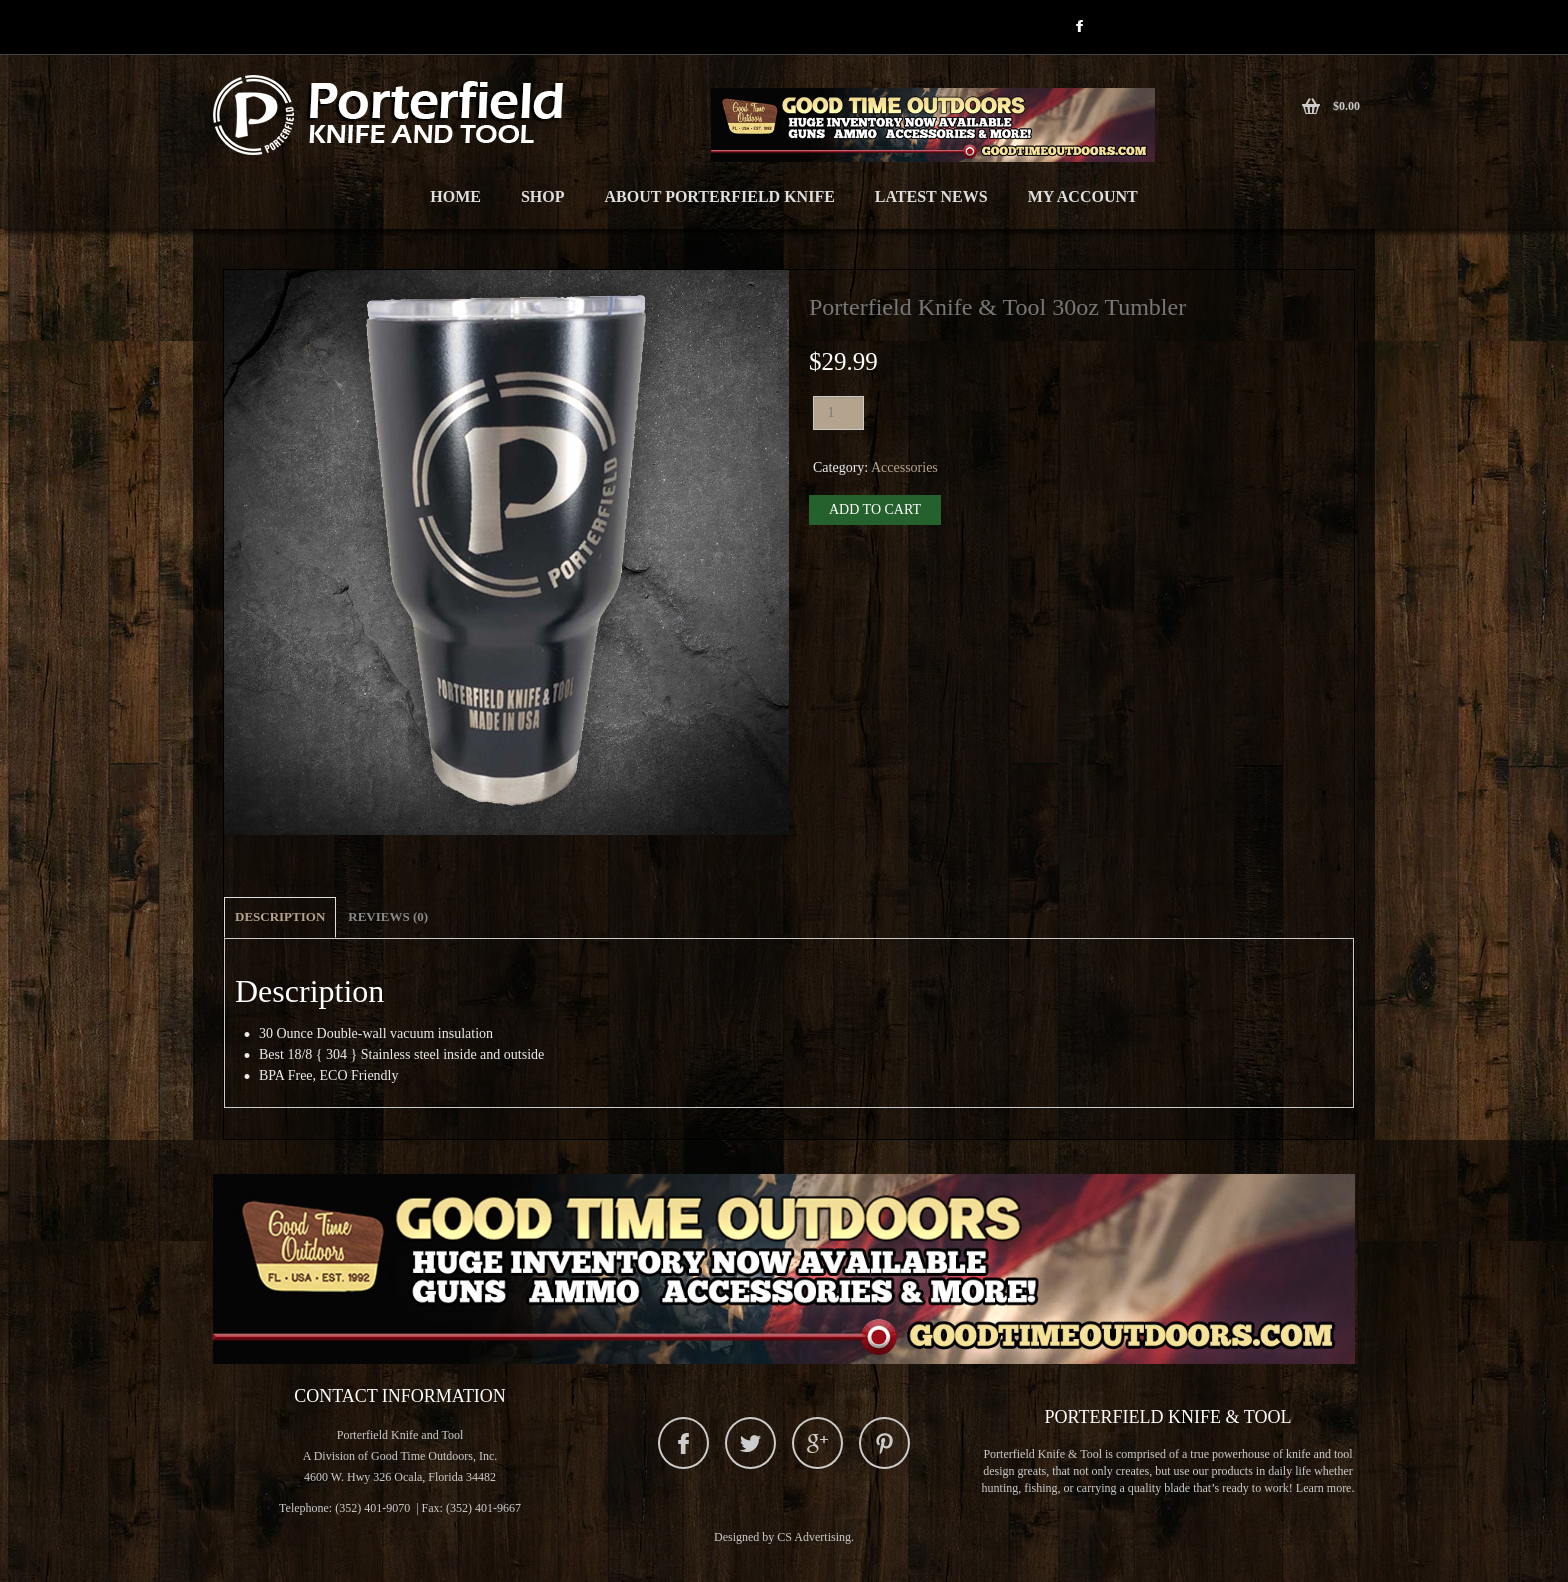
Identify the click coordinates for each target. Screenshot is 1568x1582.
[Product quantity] (838, 413)
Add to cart (875, 509)
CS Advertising (814, 1537)
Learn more (1324, 1488)
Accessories (904, 467)
